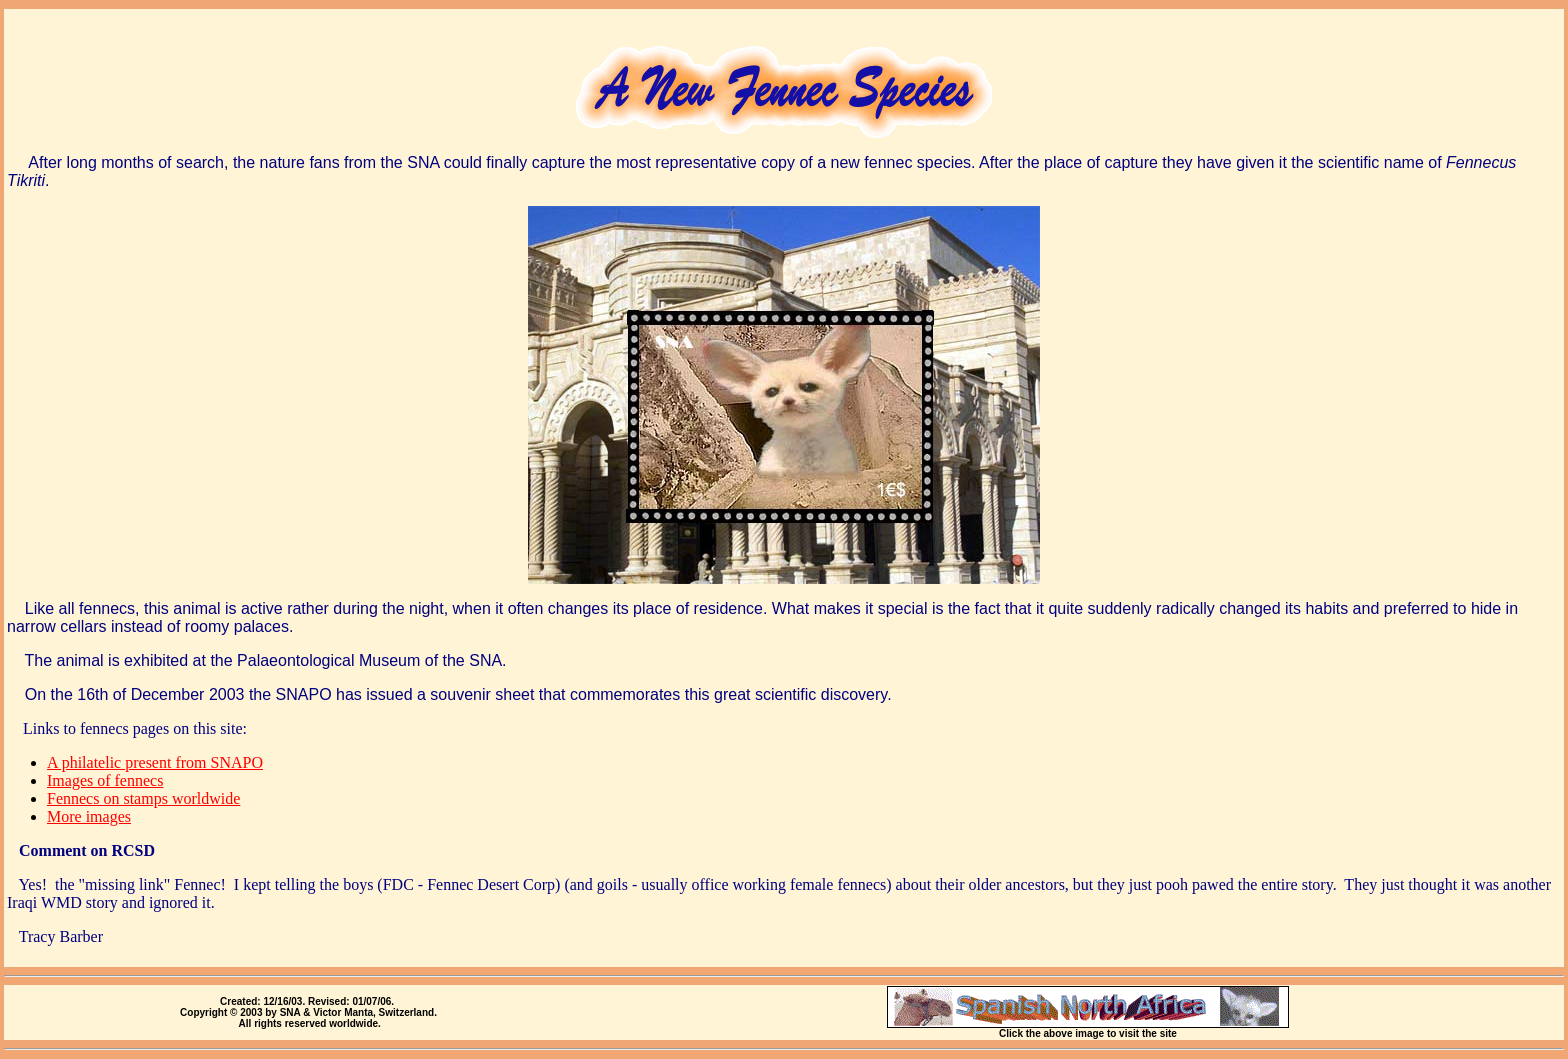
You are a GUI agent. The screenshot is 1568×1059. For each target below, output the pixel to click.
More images (89, 816)
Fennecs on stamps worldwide (143, 798)
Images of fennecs (105, 780)
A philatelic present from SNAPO (155, 762)
